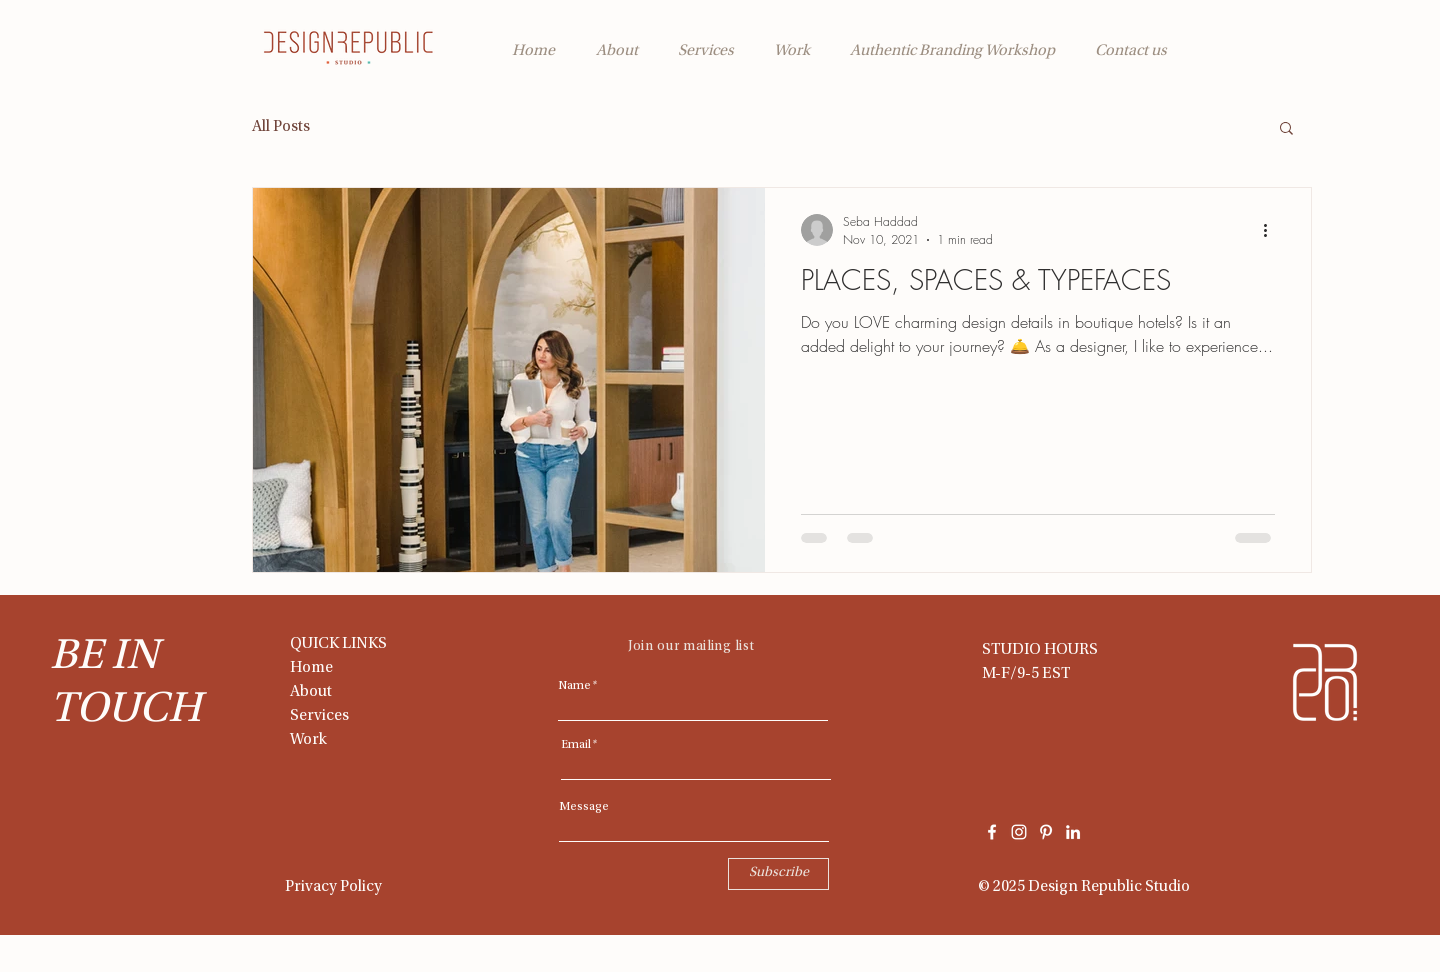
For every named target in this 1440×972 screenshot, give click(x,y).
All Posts (281, 127)
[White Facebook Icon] (992, 832)
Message (584, 807)
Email (576, 745)
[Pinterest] (1046, 832)
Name (574, 686)
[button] (1286, 129)
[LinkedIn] (1073, 832)
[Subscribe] (778, 874)
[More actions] (1272, 230)
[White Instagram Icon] (1019, 832)
